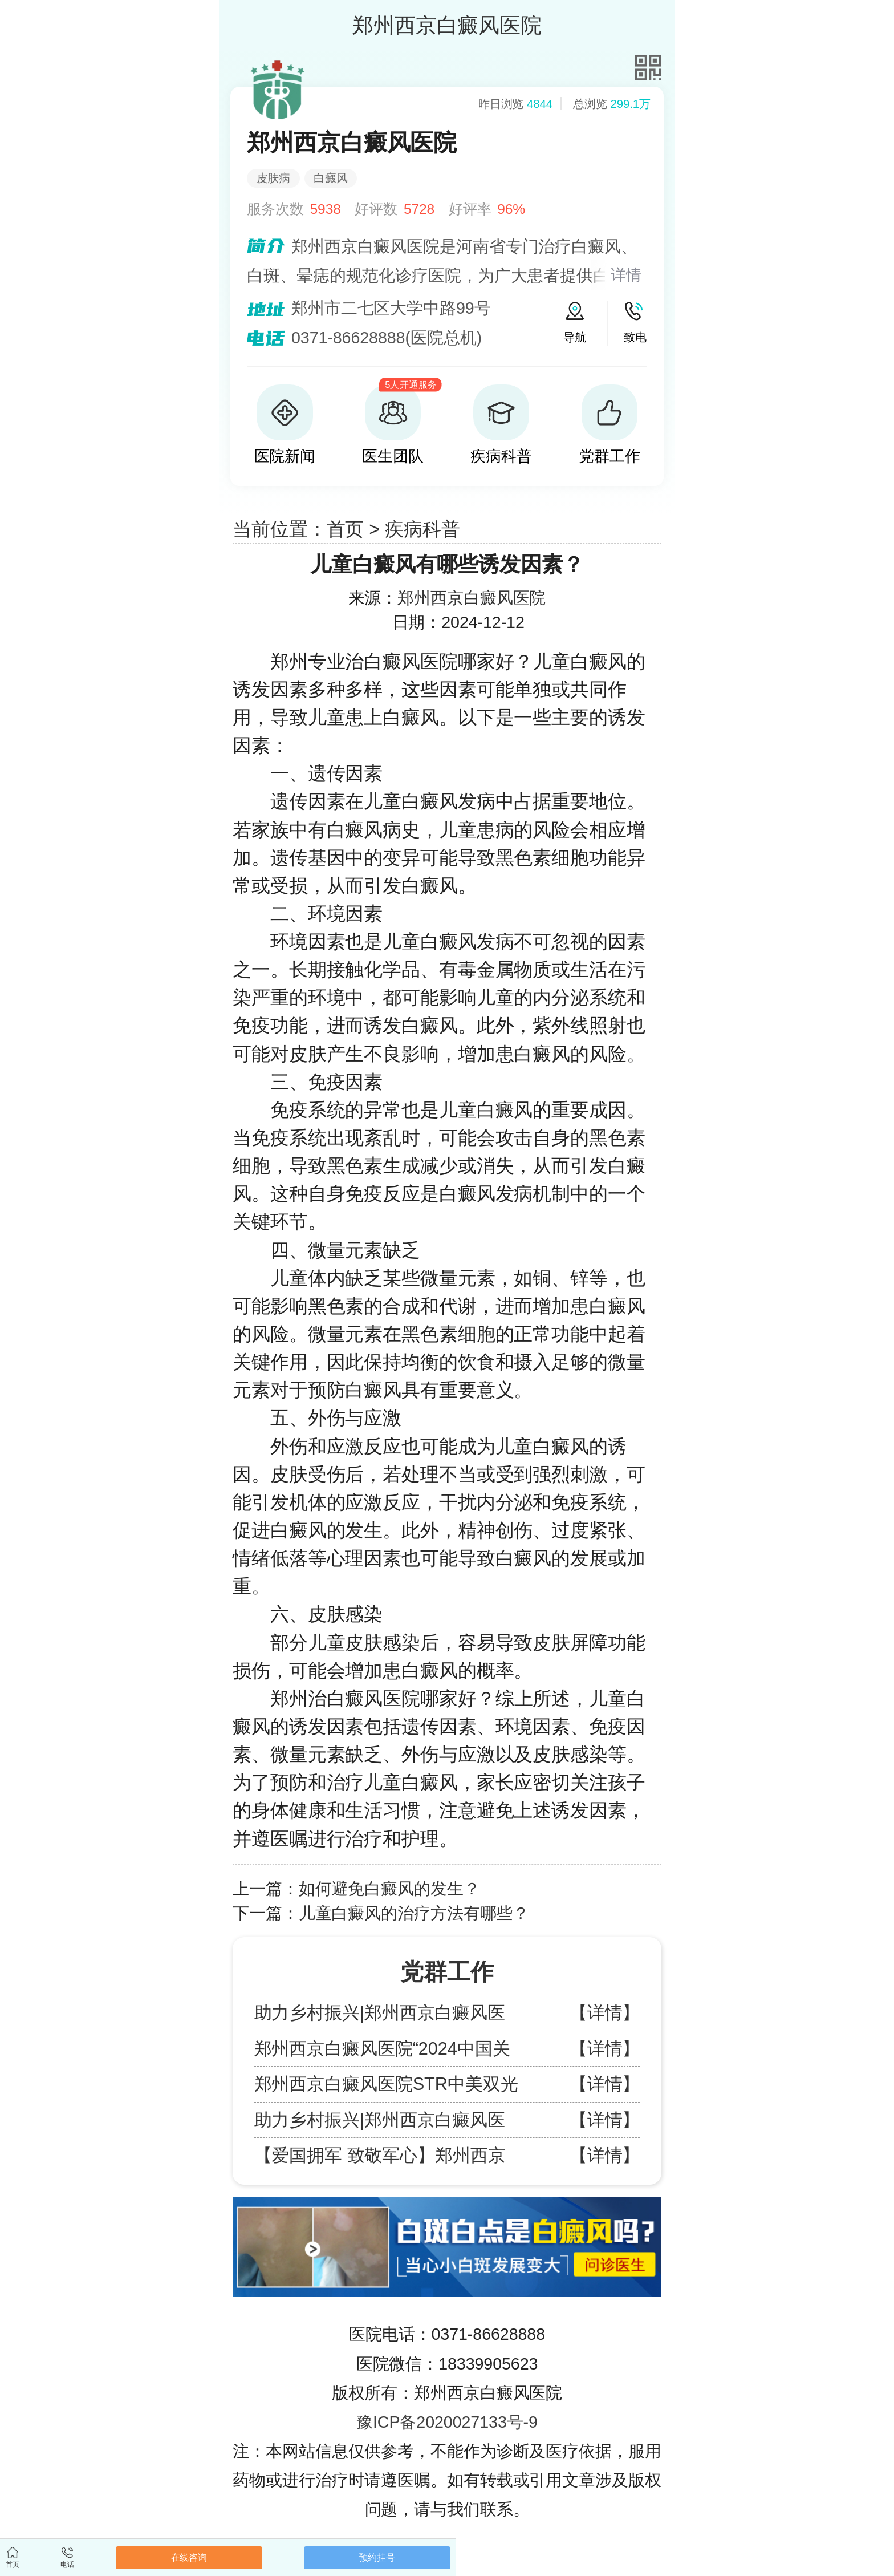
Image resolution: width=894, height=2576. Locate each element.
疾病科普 (422, 529)
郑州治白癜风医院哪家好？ (382, 1698)
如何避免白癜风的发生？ (389, 1889)
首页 (345, 529)
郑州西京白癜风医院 (471, 598)
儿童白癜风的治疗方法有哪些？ (414, 1913)
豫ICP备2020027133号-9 (447, 2422)
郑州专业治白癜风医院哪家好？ (401, 661)
